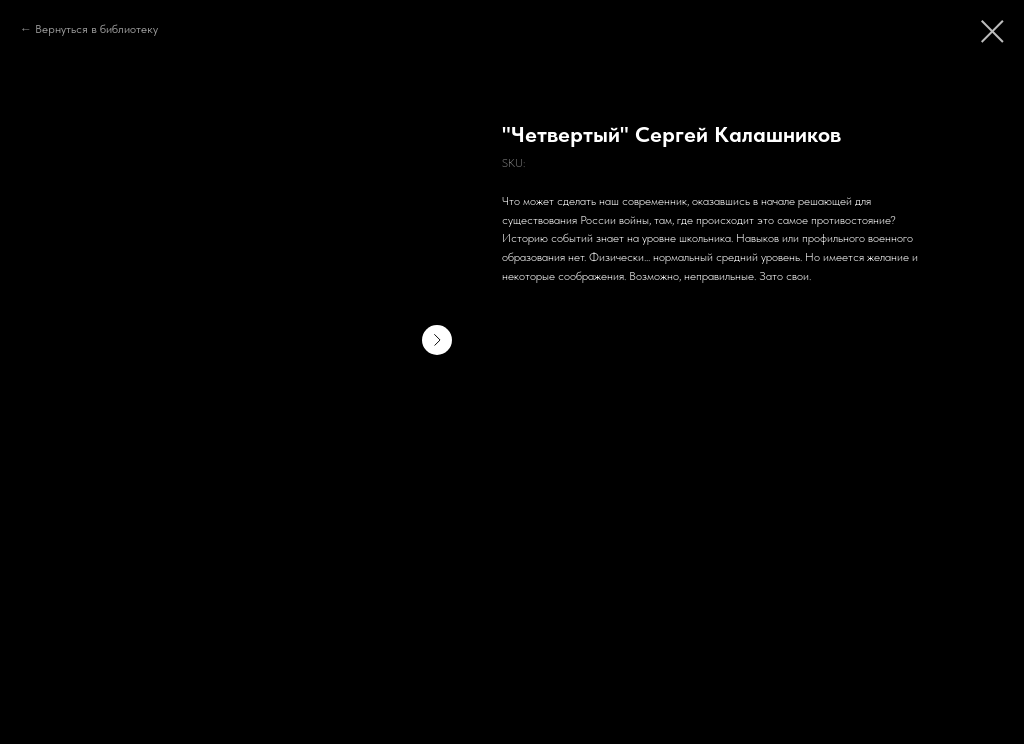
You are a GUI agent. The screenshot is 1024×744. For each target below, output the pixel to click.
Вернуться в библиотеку (96, 29)
